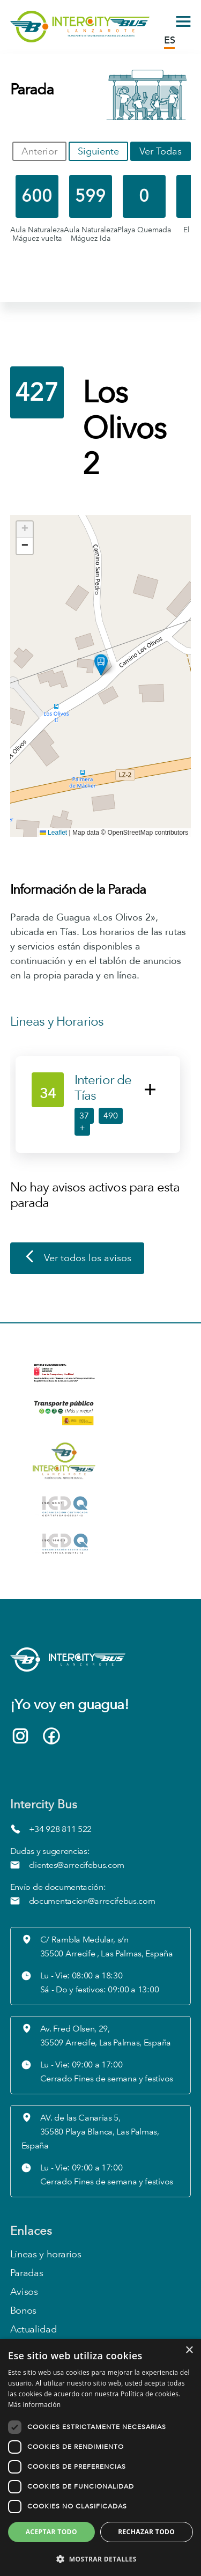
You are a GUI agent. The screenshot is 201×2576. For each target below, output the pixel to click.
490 (110, 1116)
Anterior (39, 151)
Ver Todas (160, 151)
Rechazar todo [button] (146, 2531)
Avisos (24, 2292)
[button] (101, 665)
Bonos (23, 2310)
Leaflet (53, 832)
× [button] (189, 2350)
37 (84, 1116)
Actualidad (33, 2329)
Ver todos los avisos (77, 1258)
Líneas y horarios (45, 2254)
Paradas (26, 2273)
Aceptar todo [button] (51, 2531)
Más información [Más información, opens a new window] (34, 2404)
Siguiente (98, 151)
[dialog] (100, 2457)
